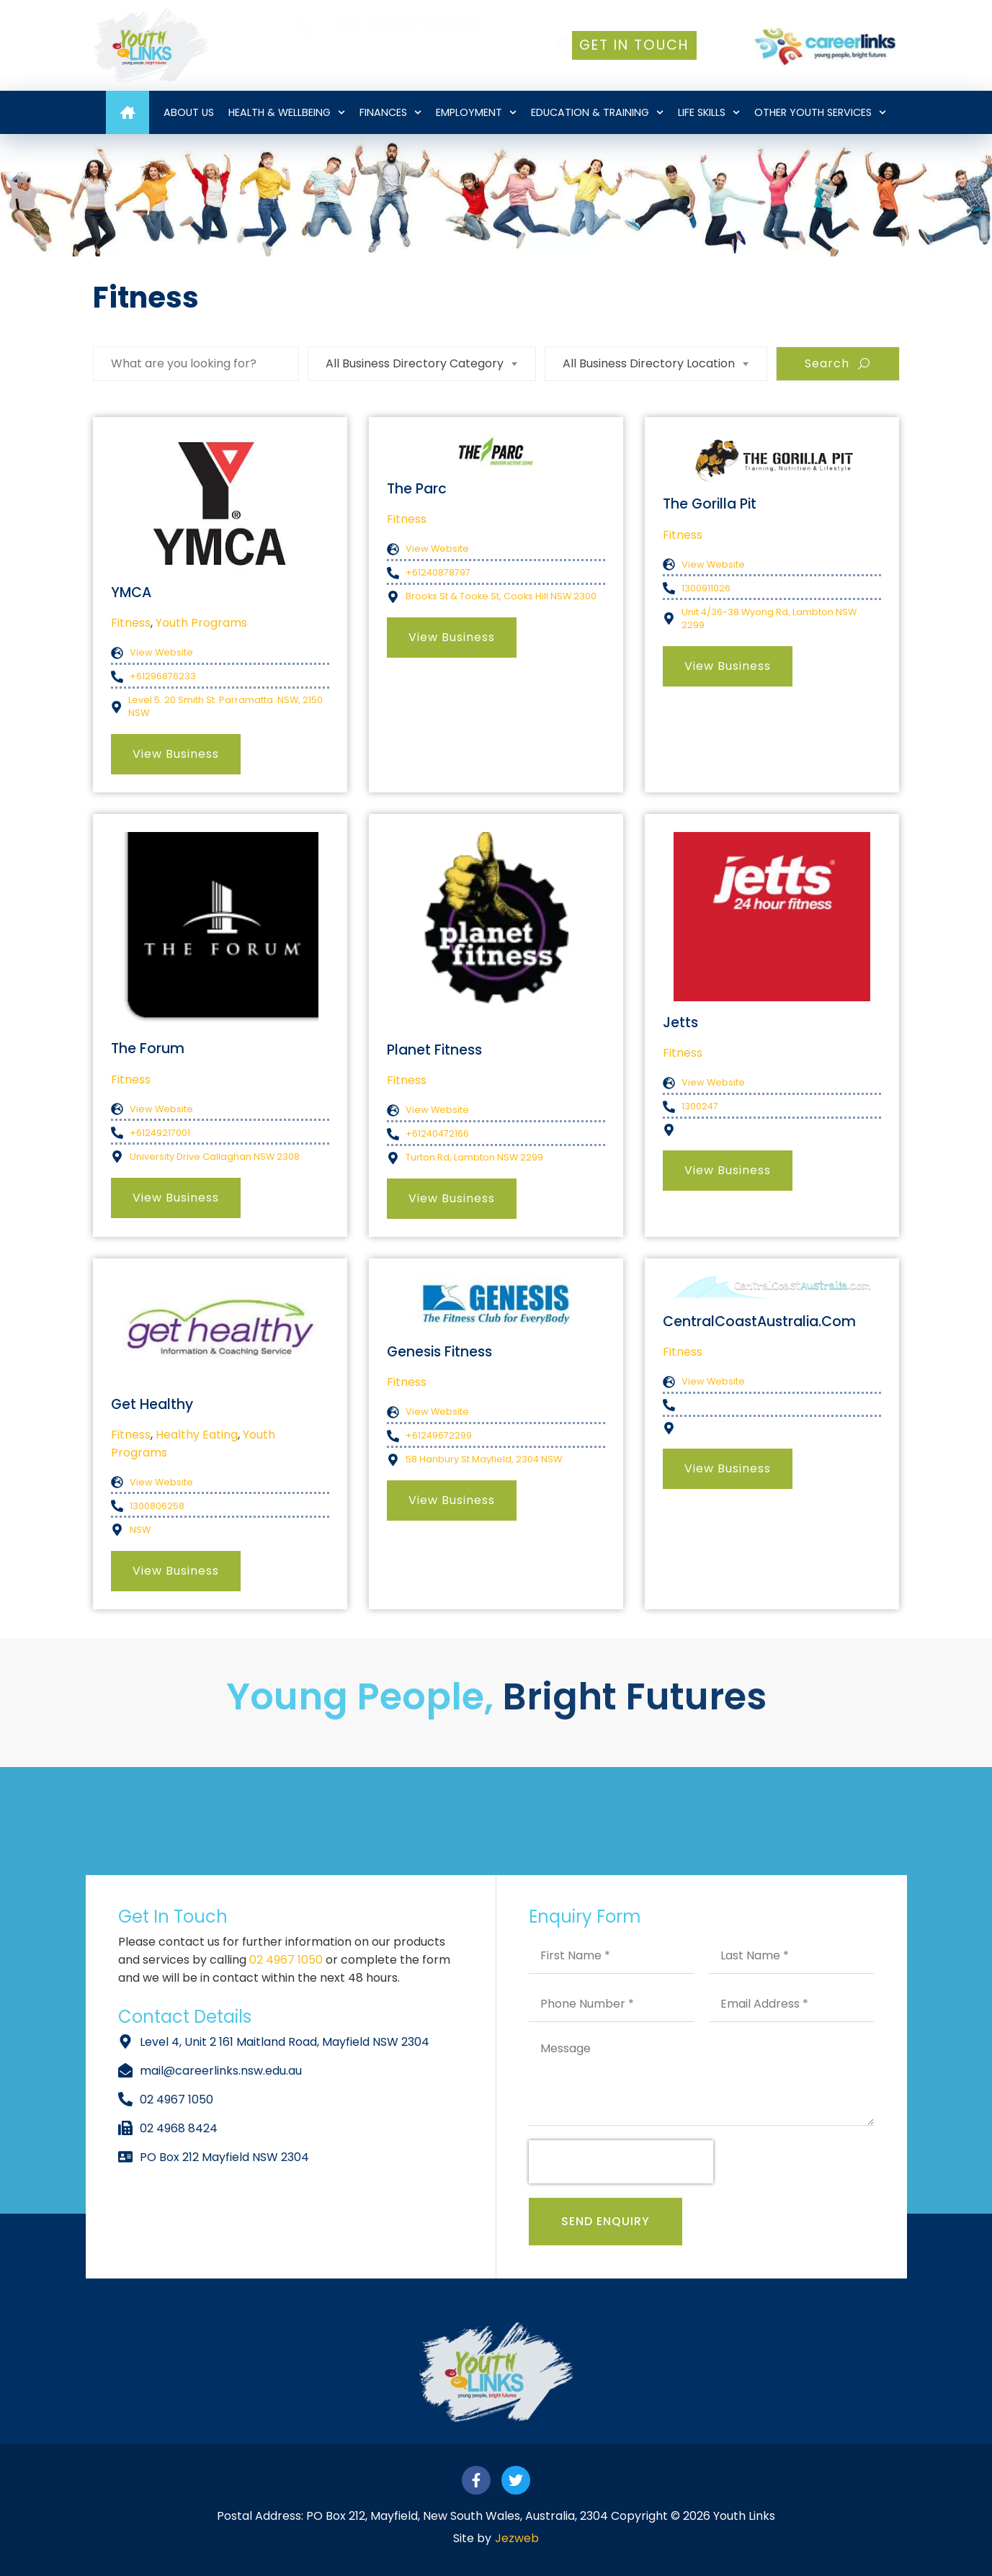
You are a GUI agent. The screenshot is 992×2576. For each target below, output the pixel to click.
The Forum (147, 1048)
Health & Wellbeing (286, 112)
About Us (189, 112)
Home (127, 112)
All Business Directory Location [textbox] (649, 363)
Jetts (680, 1022)
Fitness (131, 622)
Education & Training (597, 112)
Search (837, 363)
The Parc (417, 488)
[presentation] (621, 2161)
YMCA (131, 592)
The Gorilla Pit (709, 504)
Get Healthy (152, 1404)
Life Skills (709, 112)
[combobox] (422, 363)
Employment (476, 112)
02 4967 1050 (287, 1959)
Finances (390, 112)
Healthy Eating (197, 1434)
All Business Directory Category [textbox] (415, 363)
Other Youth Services (820, 112)
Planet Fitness (434, 1050)
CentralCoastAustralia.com (759, 1321)
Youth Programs (201, 622)
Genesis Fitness (439, 1351)
